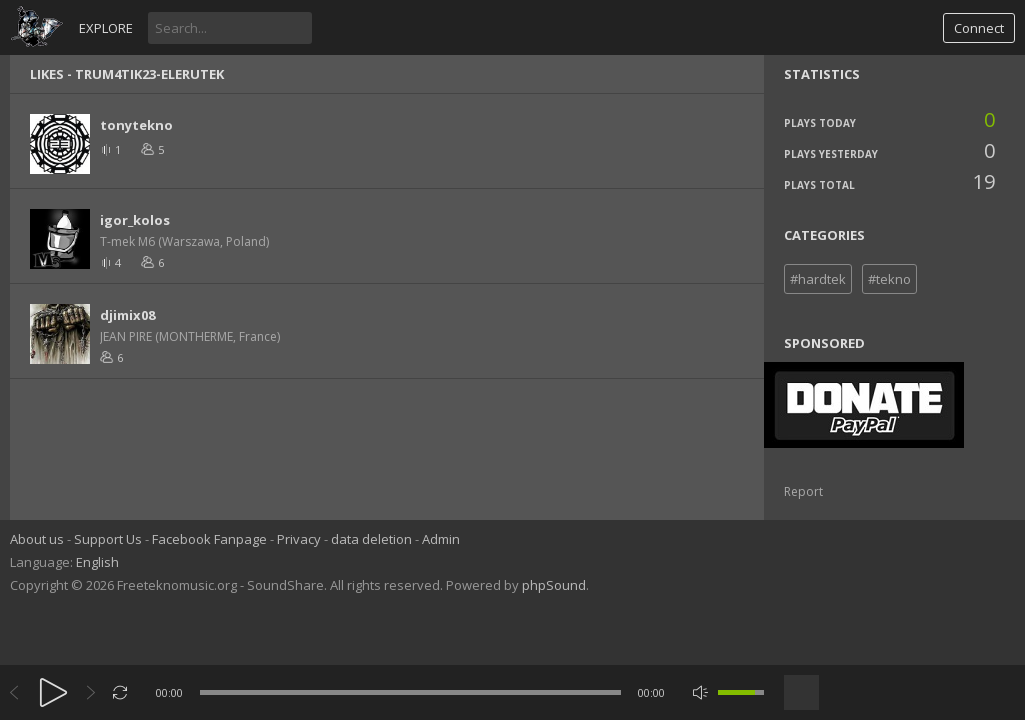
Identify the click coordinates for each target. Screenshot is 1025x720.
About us (37, 539)
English (97, 562)
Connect (979, 28)
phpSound (554, 585)
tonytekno (136, 125)
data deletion (371, 539)
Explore (106, 28)
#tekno (889, 279)
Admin (441, 539)
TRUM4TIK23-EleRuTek (149, 74)
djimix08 (127, 315)
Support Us (108, 539)
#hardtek (818, 279)
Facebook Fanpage (209, 539)
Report (803, 491)
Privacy (299, 539)
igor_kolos (135, 220)
